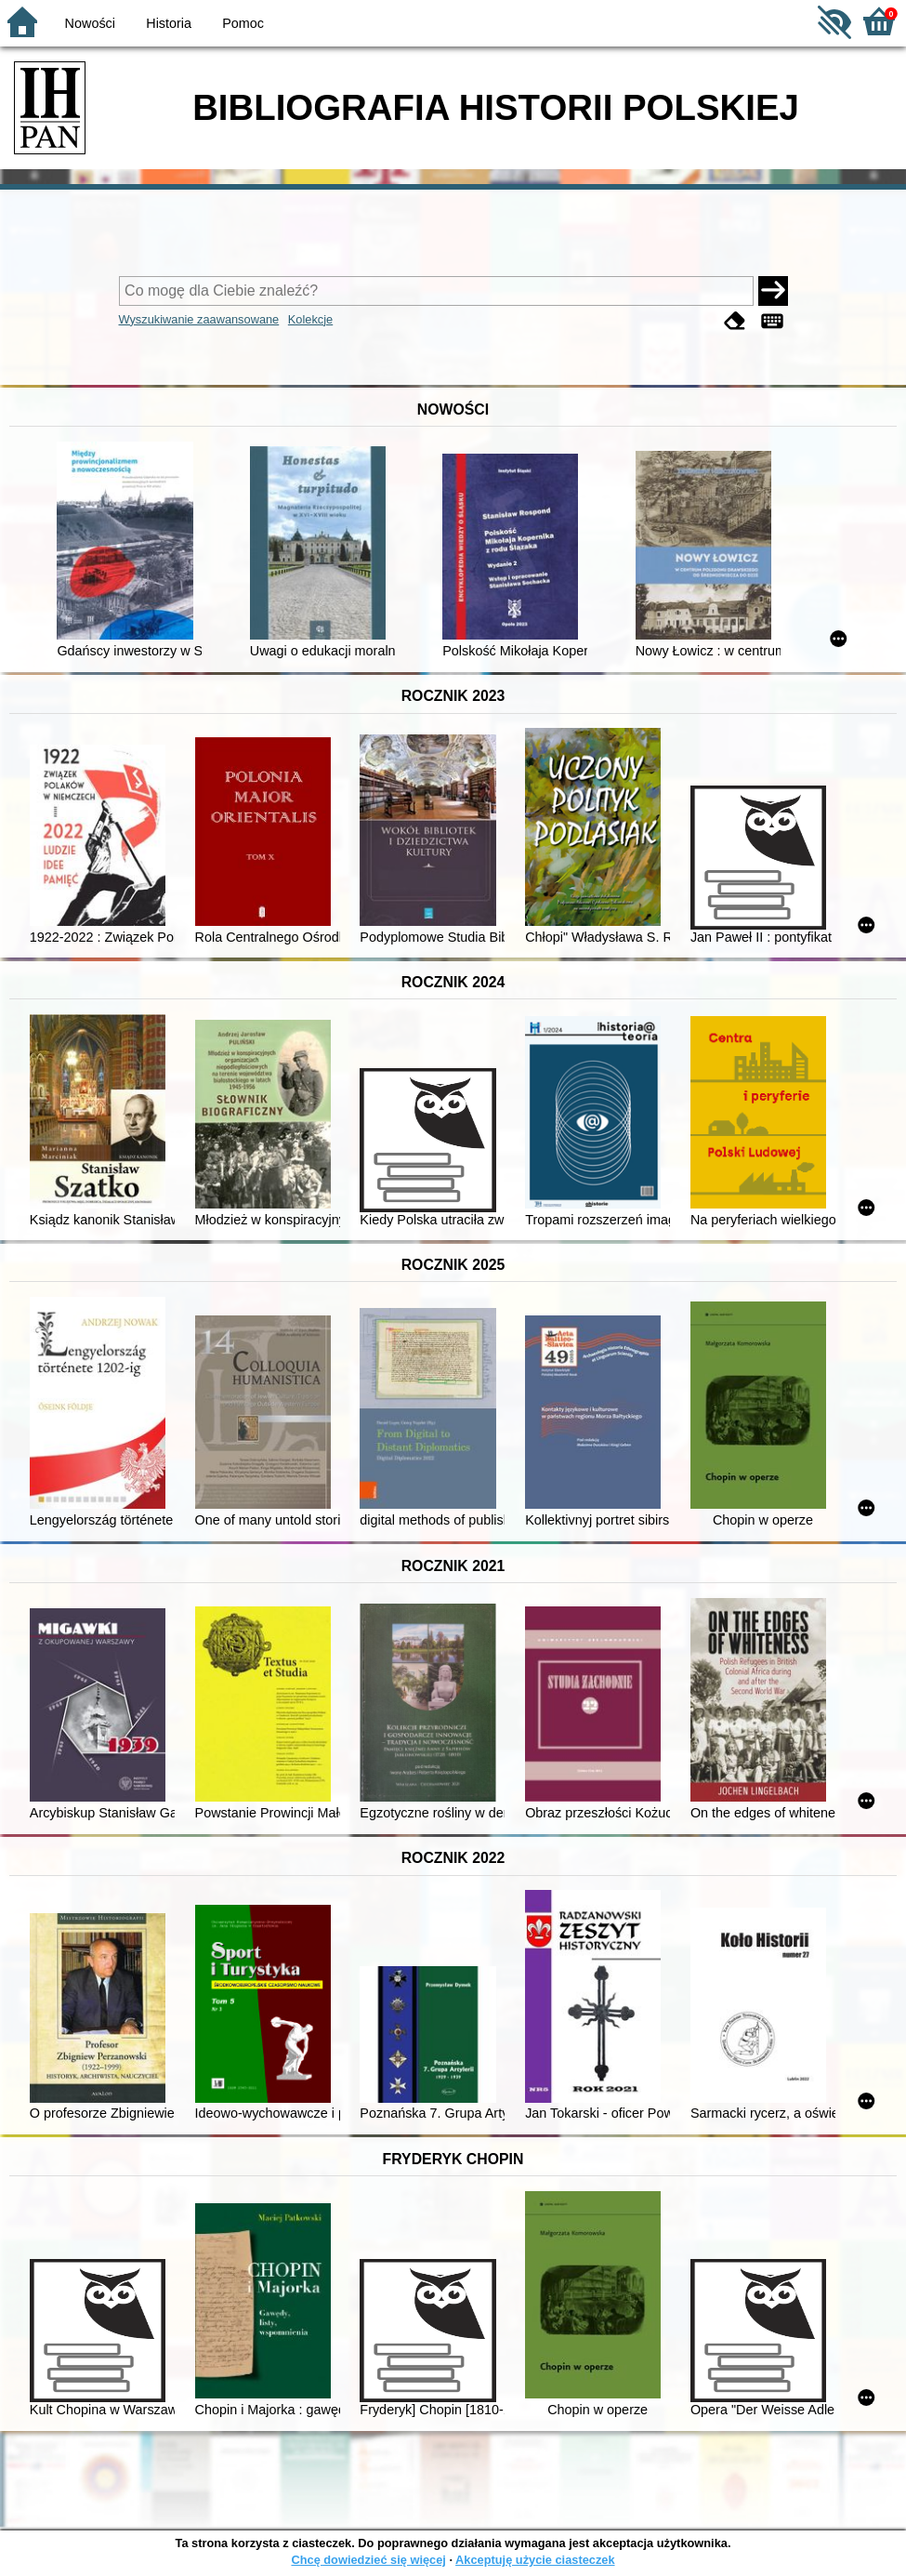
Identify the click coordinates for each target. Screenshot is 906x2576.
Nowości (90, 23)
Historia (168, 23)
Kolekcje (310, 319)
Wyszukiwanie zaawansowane (199, 319)
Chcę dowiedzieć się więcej (368, 2560)
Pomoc (243, 23)
